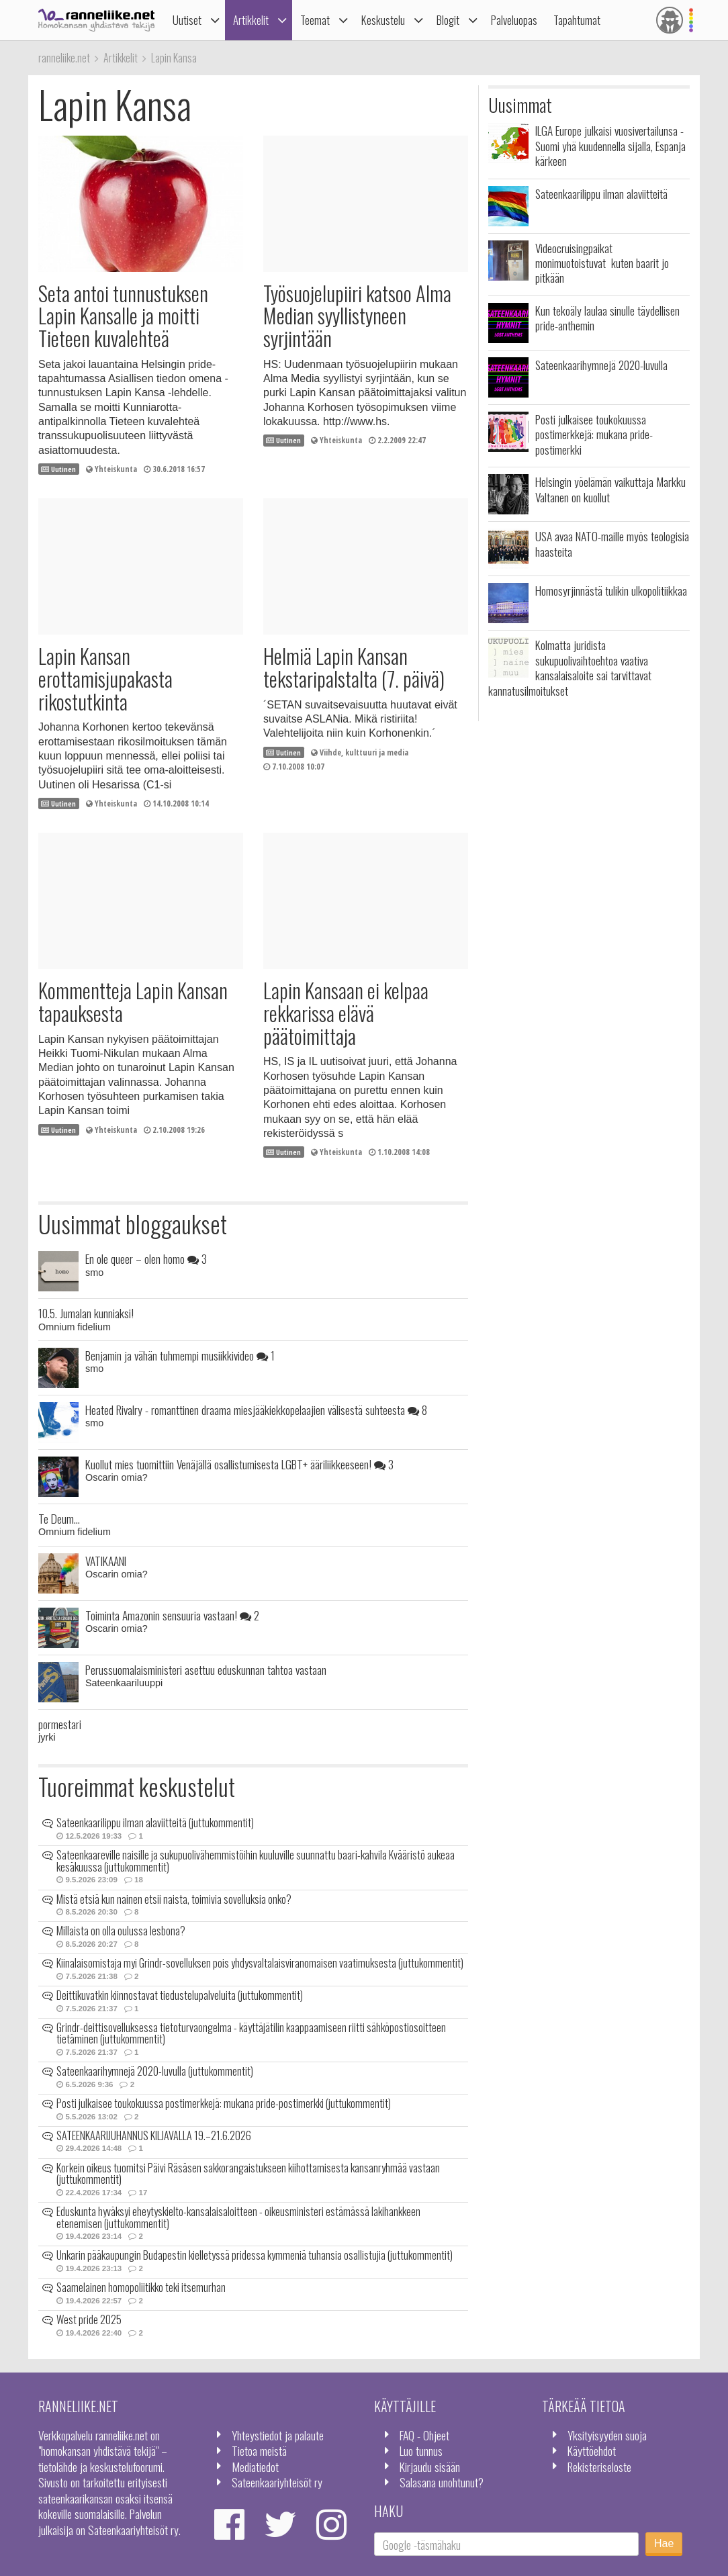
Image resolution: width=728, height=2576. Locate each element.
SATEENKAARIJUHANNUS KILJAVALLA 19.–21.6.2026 (153, 2135)
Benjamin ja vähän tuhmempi (180, 1355)
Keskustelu (383, 19)
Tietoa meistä (259, 2450)
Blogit (448, 19)
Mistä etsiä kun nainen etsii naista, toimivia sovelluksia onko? (173, 1899)
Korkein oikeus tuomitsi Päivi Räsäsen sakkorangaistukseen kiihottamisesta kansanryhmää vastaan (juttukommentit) (248, 2174)
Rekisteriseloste (599, 2466)
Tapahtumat (576, 19)
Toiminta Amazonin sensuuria (172, 1615)
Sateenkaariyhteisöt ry (277, 2482)
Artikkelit (251, 19)
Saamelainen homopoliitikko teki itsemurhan (141, 2287)
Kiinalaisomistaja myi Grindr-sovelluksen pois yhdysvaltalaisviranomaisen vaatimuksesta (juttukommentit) (259, 1963)
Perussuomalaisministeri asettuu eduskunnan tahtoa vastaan (205, 1669)
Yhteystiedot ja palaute (278, 2435)
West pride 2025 (89, 2319)
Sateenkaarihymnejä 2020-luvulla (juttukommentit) (154, 2071)
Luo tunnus (421, 2450)
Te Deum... (59, 1518)
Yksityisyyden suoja (607, 2435)
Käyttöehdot (591, 2450)
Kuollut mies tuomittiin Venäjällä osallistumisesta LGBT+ (239, 1464)
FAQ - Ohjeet (424, 2435)
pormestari (59, 1724)
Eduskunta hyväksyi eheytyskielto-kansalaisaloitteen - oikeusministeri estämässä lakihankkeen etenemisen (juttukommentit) (238, 2217)
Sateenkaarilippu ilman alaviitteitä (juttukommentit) (155, 1822)
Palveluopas (514, 19)
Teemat (315, 19)
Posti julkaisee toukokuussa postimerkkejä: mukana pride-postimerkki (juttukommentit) (223, 2103)
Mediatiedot (255, 2466)
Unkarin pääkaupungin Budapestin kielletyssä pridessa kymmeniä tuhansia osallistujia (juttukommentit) (254, 2255)
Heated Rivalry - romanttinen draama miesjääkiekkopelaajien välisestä (256, 1409)
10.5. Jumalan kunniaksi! (86, 1313)
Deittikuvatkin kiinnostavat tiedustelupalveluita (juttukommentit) (179, 1995)
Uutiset (187, 19)
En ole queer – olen (146, 1258)
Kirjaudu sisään (430, 2466)
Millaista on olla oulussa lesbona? (120, 1931)
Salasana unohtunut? (442, 2482)
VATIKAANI (105, 1560)
